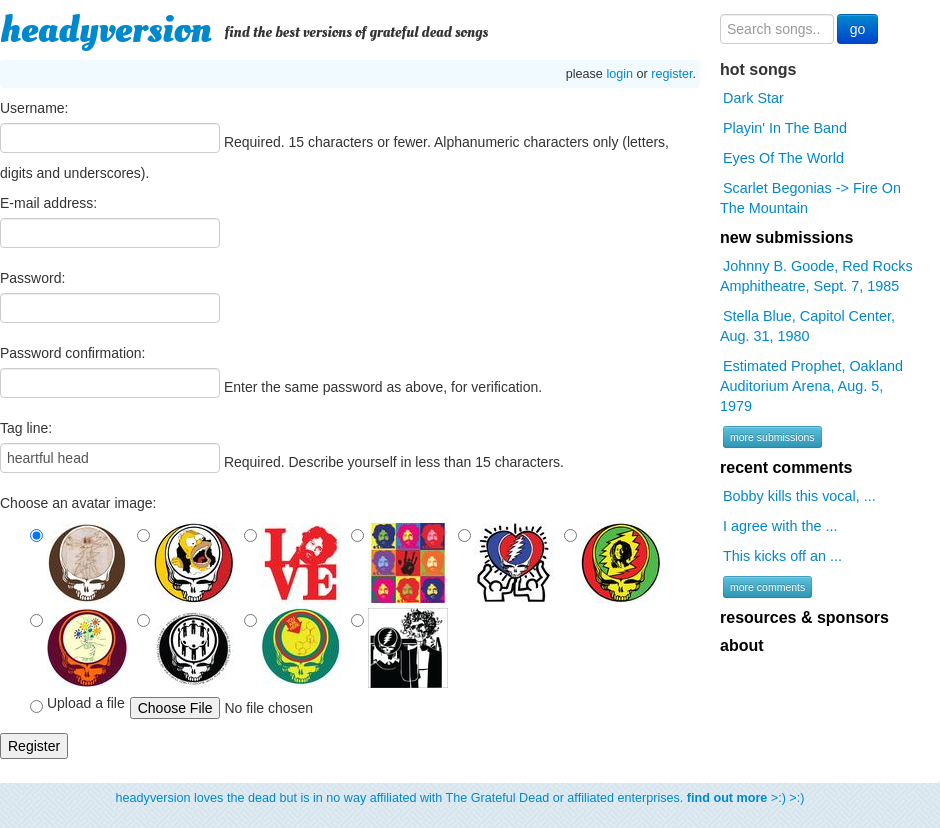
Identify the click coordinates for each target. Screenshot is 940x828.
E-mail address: (48, 203)
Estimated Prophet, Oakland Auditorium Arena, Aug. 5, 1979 (811, 386)
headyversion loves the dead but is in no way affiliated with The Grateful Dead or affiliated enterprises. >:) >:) (460, 798)
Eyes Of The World (783, 158)
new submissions (786, 237)
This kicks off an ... (782, 556)
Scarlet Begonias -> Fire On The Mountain (810, 198)
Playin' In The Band (785, 128)
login (619, 74)
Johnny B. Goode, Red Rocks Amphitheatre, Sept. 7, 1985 (816, 276)
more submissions (772, 437)
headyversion (106, 30)
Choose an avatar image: (78, 503)
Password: (32, 278)
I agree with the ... (780, 526)
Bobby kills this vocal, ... (799, 496)
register (671, 74)
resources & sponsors (804, 617)
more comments (767, 587)
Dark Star (753, 98)
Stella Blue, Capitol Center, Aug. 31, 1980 (807, 326)
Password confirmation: (73, 353)
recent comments (786, 467)
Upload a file (77, 704)
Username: (34, 108)
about (742, 645)
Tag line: (26, 428)
